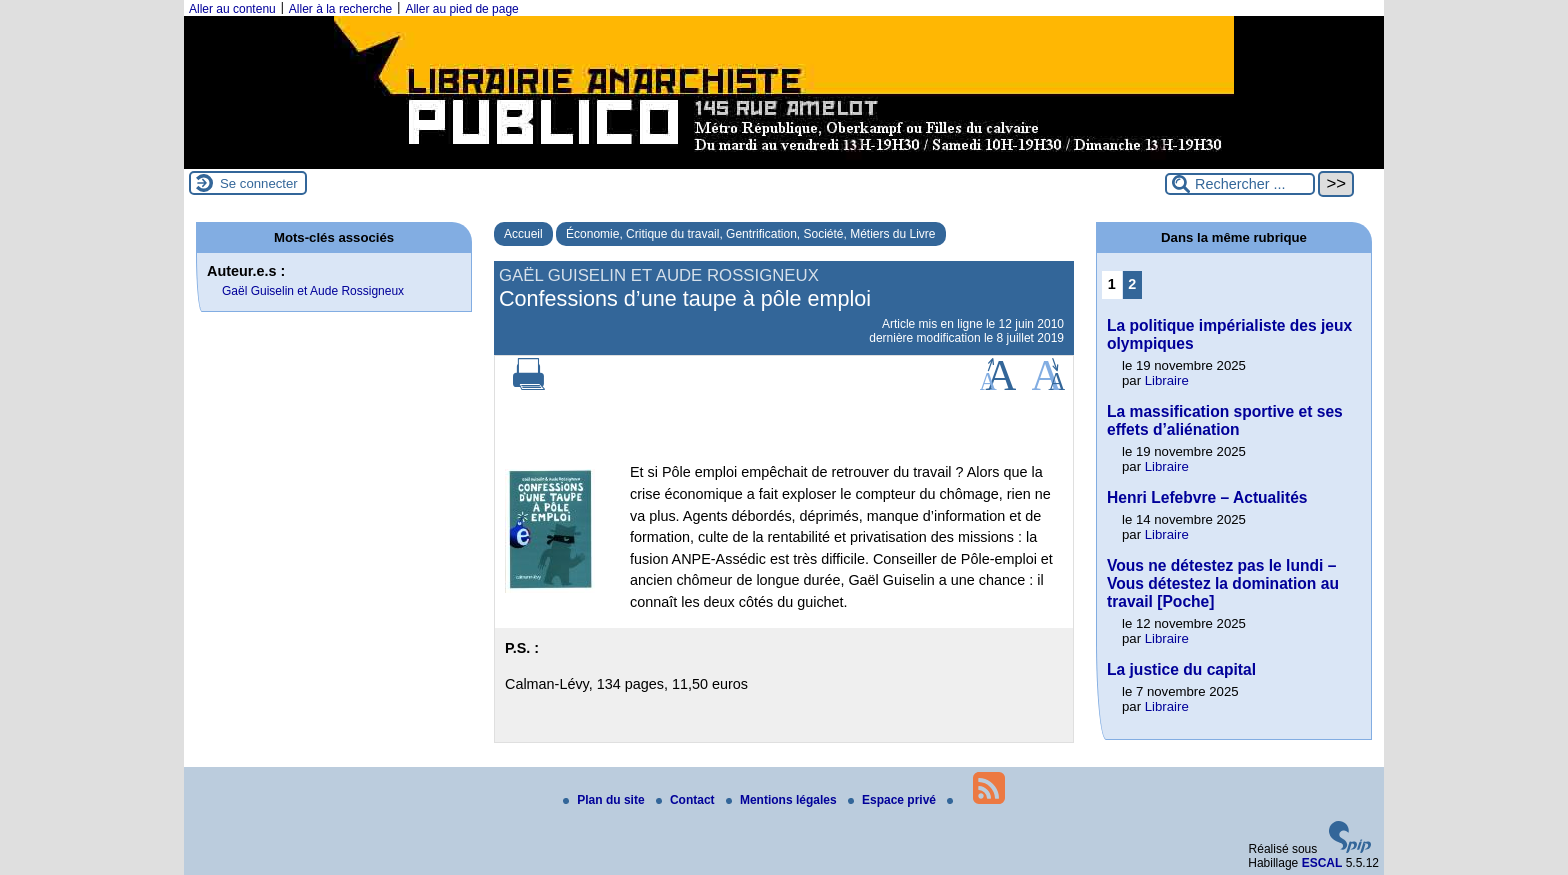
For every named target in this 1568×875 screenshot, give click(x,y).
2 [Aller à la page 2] (1132, 284)
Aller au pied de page (461, 9)
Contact (687, 800)
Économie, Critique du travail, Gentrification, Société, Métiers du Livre (751, 234)
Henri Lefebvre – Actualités (1207, 497)
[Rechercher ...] (1240, 184)
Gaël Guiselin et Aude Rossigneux (313, 291)
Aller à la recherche (340, 9)
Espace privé (893, 800)
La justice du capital (1181, 669)
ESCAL (1322, 863)
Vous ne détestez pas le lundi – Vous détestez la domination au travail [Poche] (1223, 583)
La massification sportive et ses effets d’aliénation (1225, 420)
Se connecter (259, 183)
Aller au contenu (232, 9)
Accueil (523, 234)
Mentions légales (783, 800)
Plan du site (605, 800)
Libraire (1167, 380)
